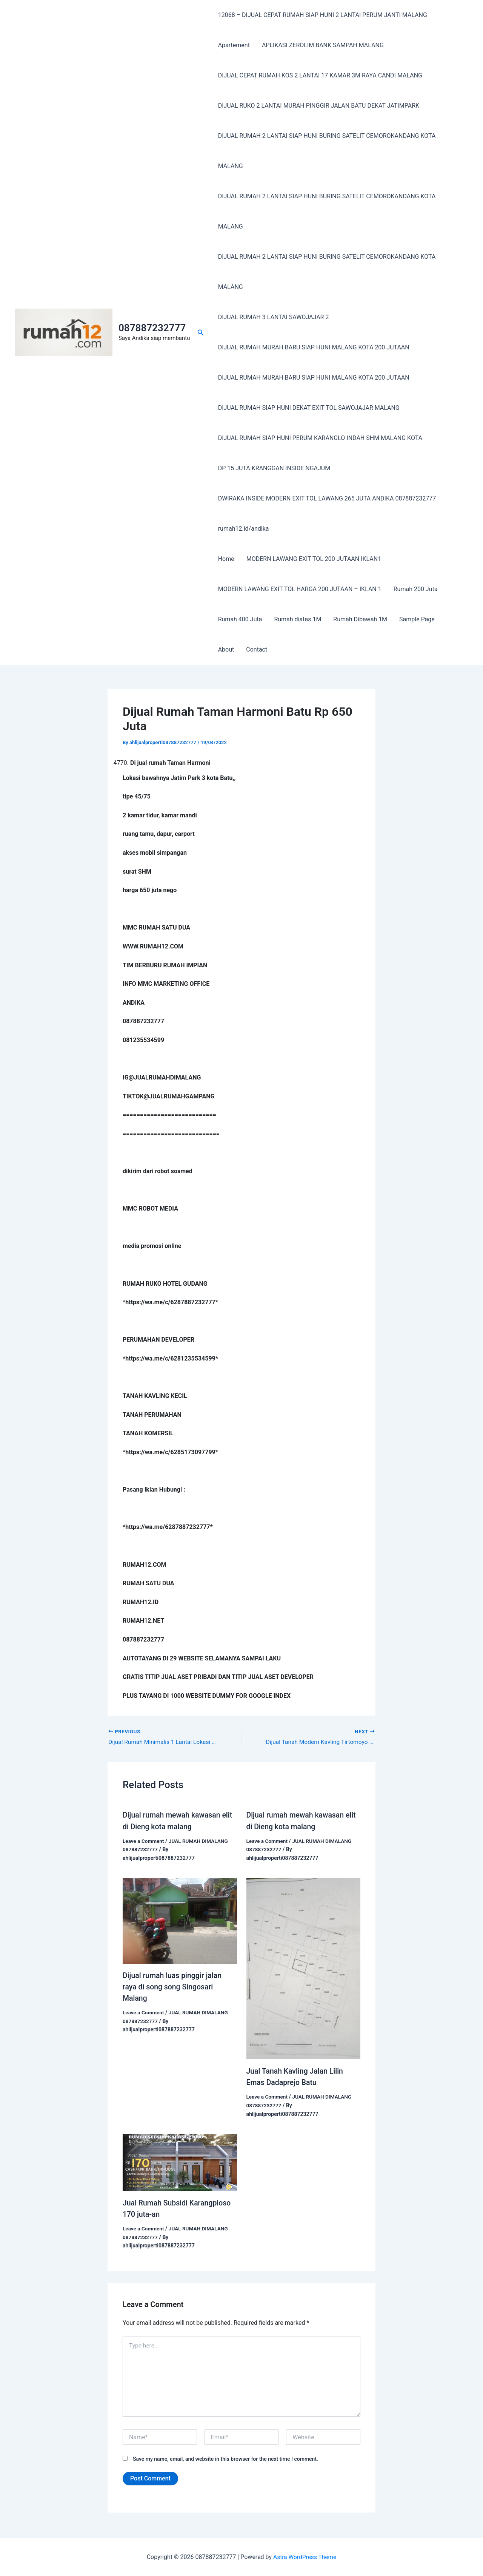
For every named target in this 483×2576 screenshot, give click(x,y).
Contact (256, 649)
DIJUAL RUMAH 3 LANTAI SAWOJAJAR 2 (273, 317)
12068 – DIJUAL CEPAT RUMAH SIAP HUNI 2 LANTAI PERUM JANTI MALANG (322, 15)
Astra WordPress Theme (304, 2557)
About (226, 649)
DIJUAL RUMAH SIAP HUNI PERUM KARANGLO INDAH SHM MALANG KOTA (320, 438)
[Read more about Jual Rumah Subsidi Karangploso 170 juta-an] (180, 2161)
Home (226, 558)
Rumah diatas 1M (297, 619)
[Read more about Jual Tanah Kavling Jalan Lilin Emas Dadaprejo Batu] (303, 1968)
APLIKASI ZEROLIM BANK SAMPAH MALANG (323, 45)
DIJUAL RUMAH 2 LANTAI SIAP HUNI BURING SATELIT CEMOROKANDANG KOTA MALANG (327, 151)
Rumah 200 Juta (416, 589)
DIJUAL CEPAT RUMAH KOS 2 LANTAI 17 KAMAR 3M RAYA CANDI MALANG (320, 75)
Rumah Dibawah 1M (360, 619)
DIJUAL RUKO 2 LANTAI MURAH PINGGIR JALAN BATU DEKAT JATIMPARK (318, 105)
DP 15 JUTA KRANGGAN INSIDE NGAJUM (274, 468)
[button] (200, 332)
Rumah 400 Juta (240, 619)
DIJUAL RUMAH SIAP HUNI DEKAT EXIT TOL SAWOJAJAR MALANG (309, 407)
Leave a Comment (144, 1841)
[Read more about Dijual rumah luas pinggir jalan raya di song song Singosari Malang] (180, 1920)
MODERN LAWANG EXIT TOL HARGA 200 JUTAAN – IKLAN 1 (299, 589)
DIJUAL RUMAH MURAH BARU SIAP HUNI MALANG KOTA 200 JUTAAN (313, 347)
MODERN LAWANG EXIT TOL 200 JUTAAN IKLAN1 (313, 558)
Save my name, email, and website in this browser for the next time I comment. (225, 2460)
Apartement (234, 45)
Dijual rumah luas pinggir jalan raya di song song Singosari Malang (174, 1986)
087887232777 (152, 328)
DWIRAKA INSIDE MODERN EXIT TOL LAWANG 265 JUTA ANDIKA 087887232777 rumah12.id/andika (327, 513)
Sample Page (417, 619)
